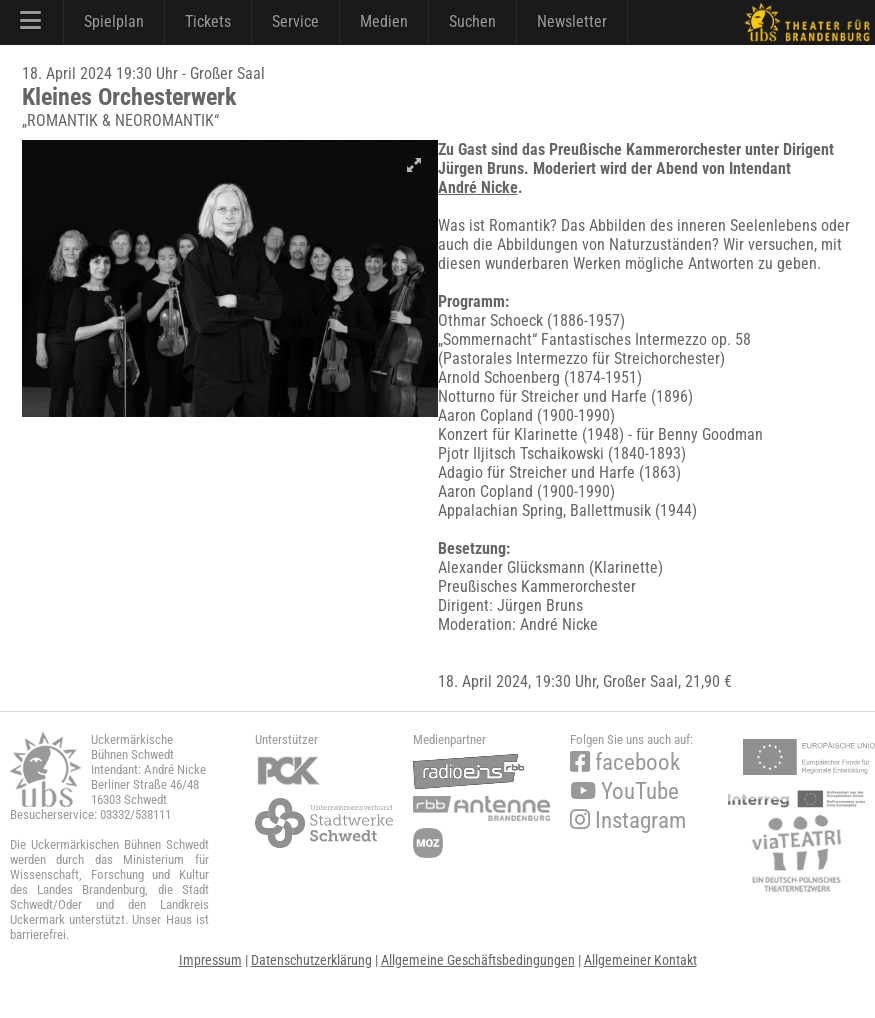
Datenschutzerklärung (311, 960)
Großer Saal (640, 681)
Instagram (628, 820)
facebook (625, 762)
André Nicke (478, 187)
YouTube (624, 791)
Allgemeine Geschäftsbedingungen (478, 960)
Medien (384, 21)
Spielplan (114, 21)
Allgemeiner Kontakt (640, 960)
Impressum (210, 960)
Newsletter (572, 21)
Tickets (208, 21)
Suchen (472, 21)
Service (295, 21)
